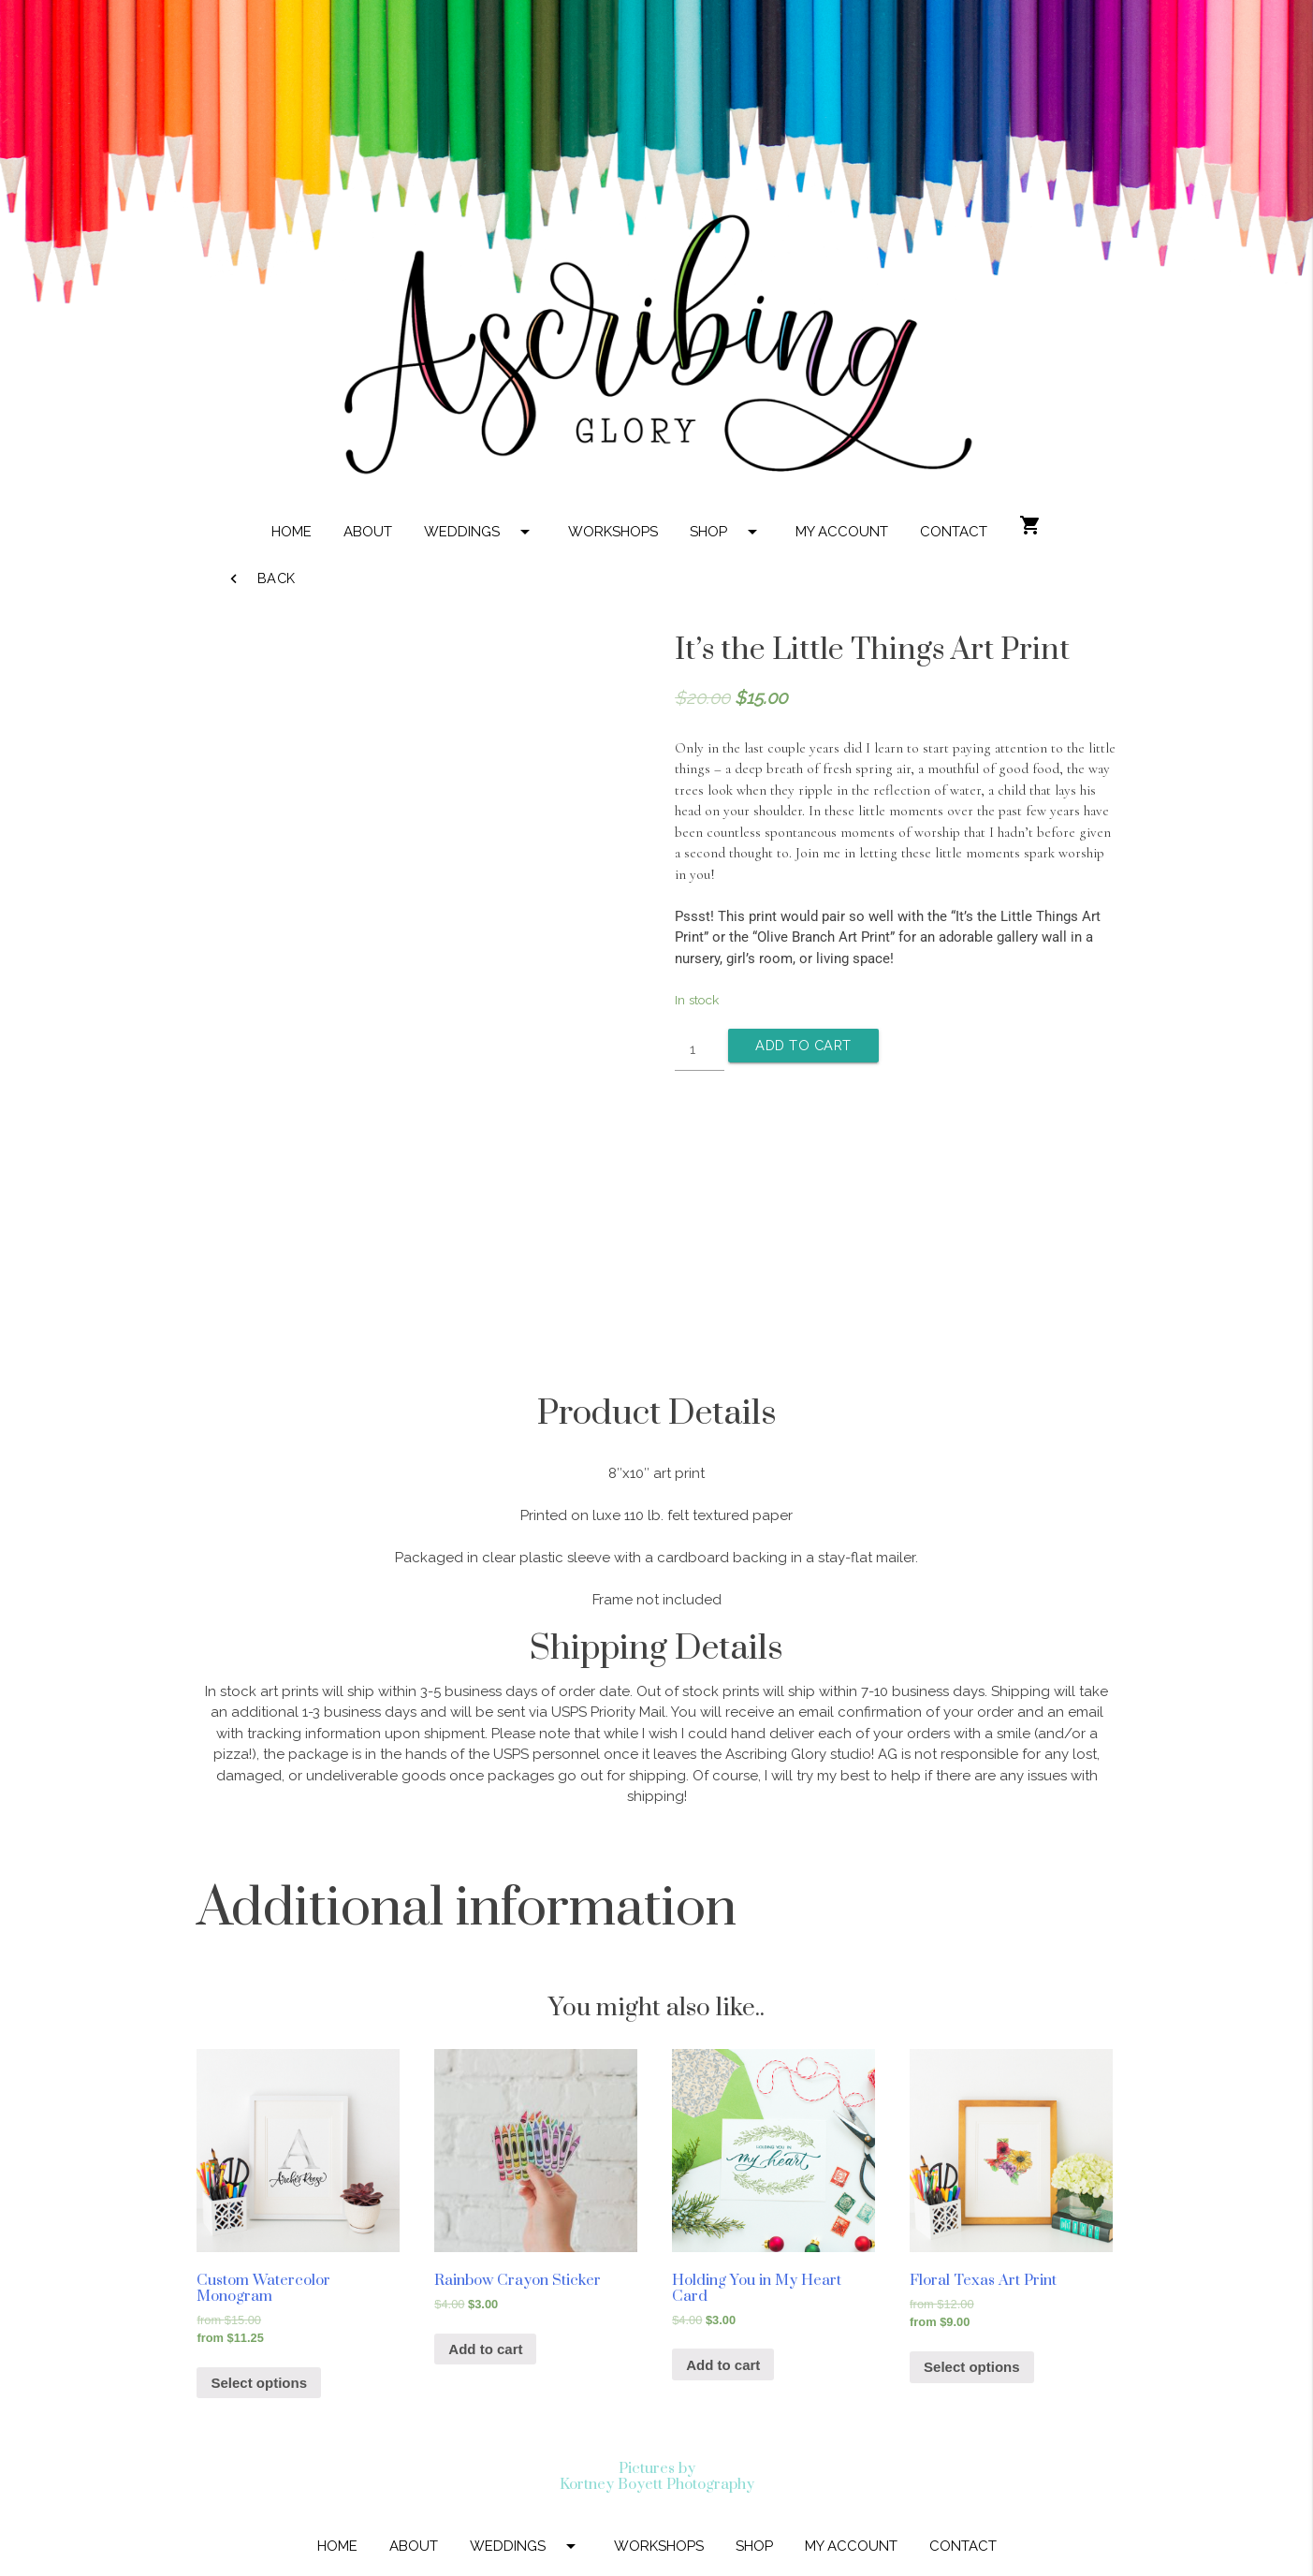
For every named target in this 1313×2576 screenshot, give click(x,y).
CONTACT (953, 531)
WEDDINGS (480, 532)
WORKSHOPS (613, 531)
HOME (291, 531)
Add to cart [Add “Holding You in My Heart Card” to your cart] (723, 2365)
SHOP (727, 532)
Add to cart (808, 1045)
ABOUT (367, 531)
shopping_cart (1030, 525)
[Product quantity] (700, 1050)
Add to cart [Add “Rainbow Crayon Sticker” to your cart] (485, 2349)
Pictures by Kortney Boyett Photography (657, 2476)
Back (261, 578)
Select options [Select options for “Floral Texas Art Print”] (972, 2367)
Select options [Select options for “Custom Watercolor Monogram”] (259, 2383)
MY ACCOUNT (841, 531)
